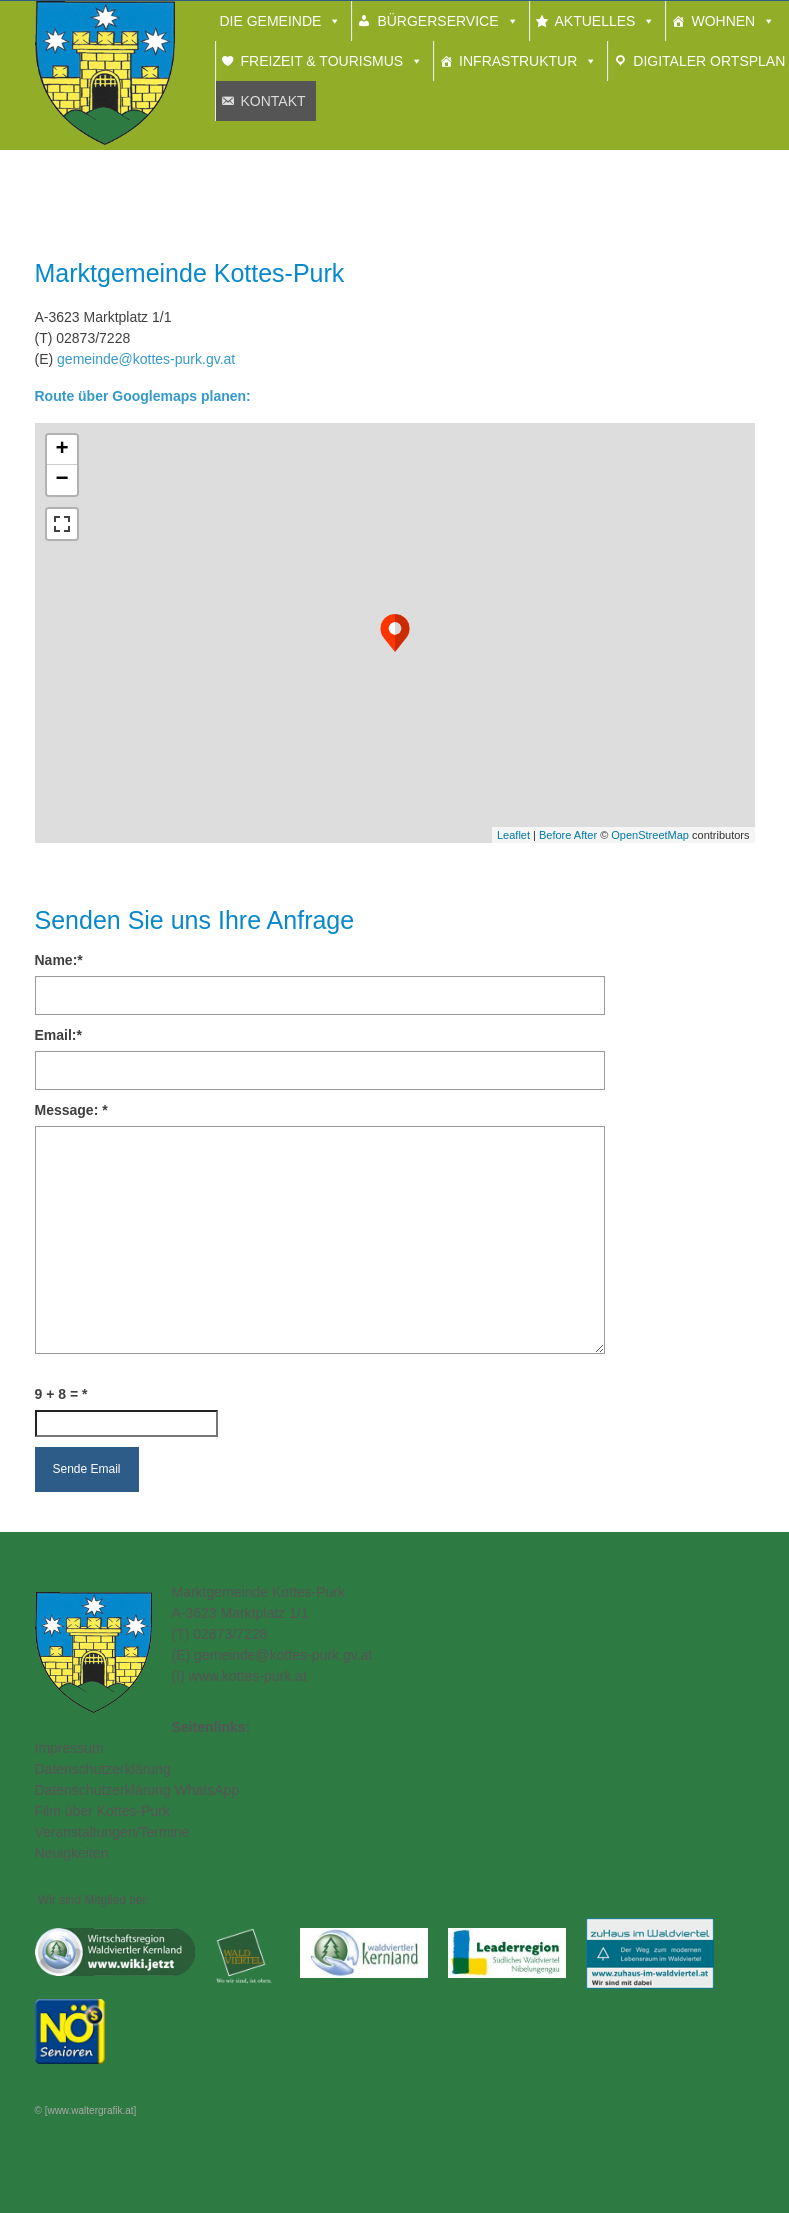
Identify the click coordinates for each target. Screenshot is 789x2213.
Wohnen (723, 21)
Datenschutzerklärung (103, 1769)
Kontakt (273, 101)
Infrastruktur (518, 61)
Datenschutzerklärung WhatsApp (137, 1790)
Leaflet (513, 835)
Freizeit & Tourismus (322, 61)
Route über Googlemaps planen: (143, 396)
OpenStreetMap (650, 835)
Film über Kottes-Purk (102, 1811)
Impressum (69, 1748)
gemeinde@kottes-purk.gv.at (146, 359)
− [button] (61, 480)
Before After (569, 835)
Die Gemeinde (271, 21)
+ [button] (61, 450)
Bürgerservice (437, 21)
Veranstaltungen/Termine (112, 1832)
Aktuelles (595, 21)
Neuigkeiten (72, 1853)
